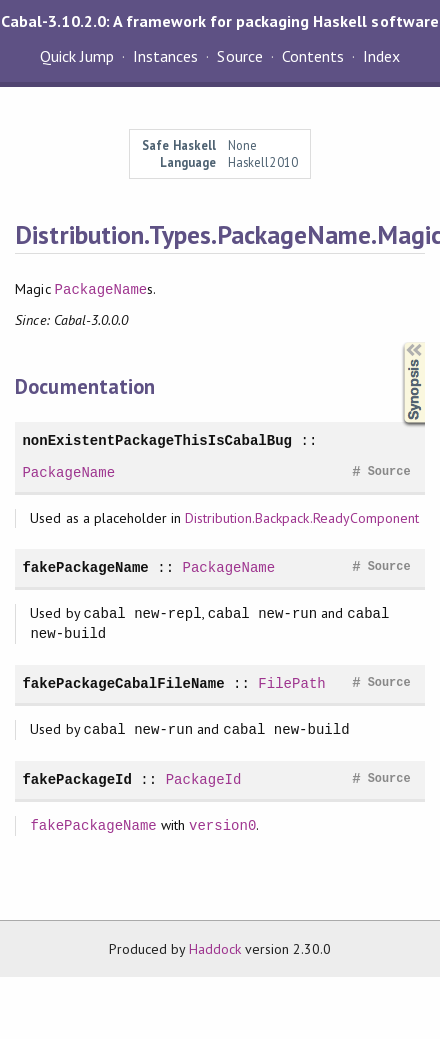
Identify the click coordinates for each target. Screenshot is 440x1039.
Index (381, 56)
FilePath (291, 683)
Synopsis (398, 342)
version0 (222, 825)
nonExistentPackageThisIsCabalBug (157, 440)
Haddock (215, 949)
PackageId (204, 779)
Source (239, 56)
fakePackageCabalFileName (123, 683)
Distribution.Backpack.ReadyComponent (302, 518)
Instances (165, 56)
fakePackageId (77, 779)
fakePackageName (85, 567)
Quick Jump (77, 56)
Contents (313, 56)
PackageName (101, 289)
